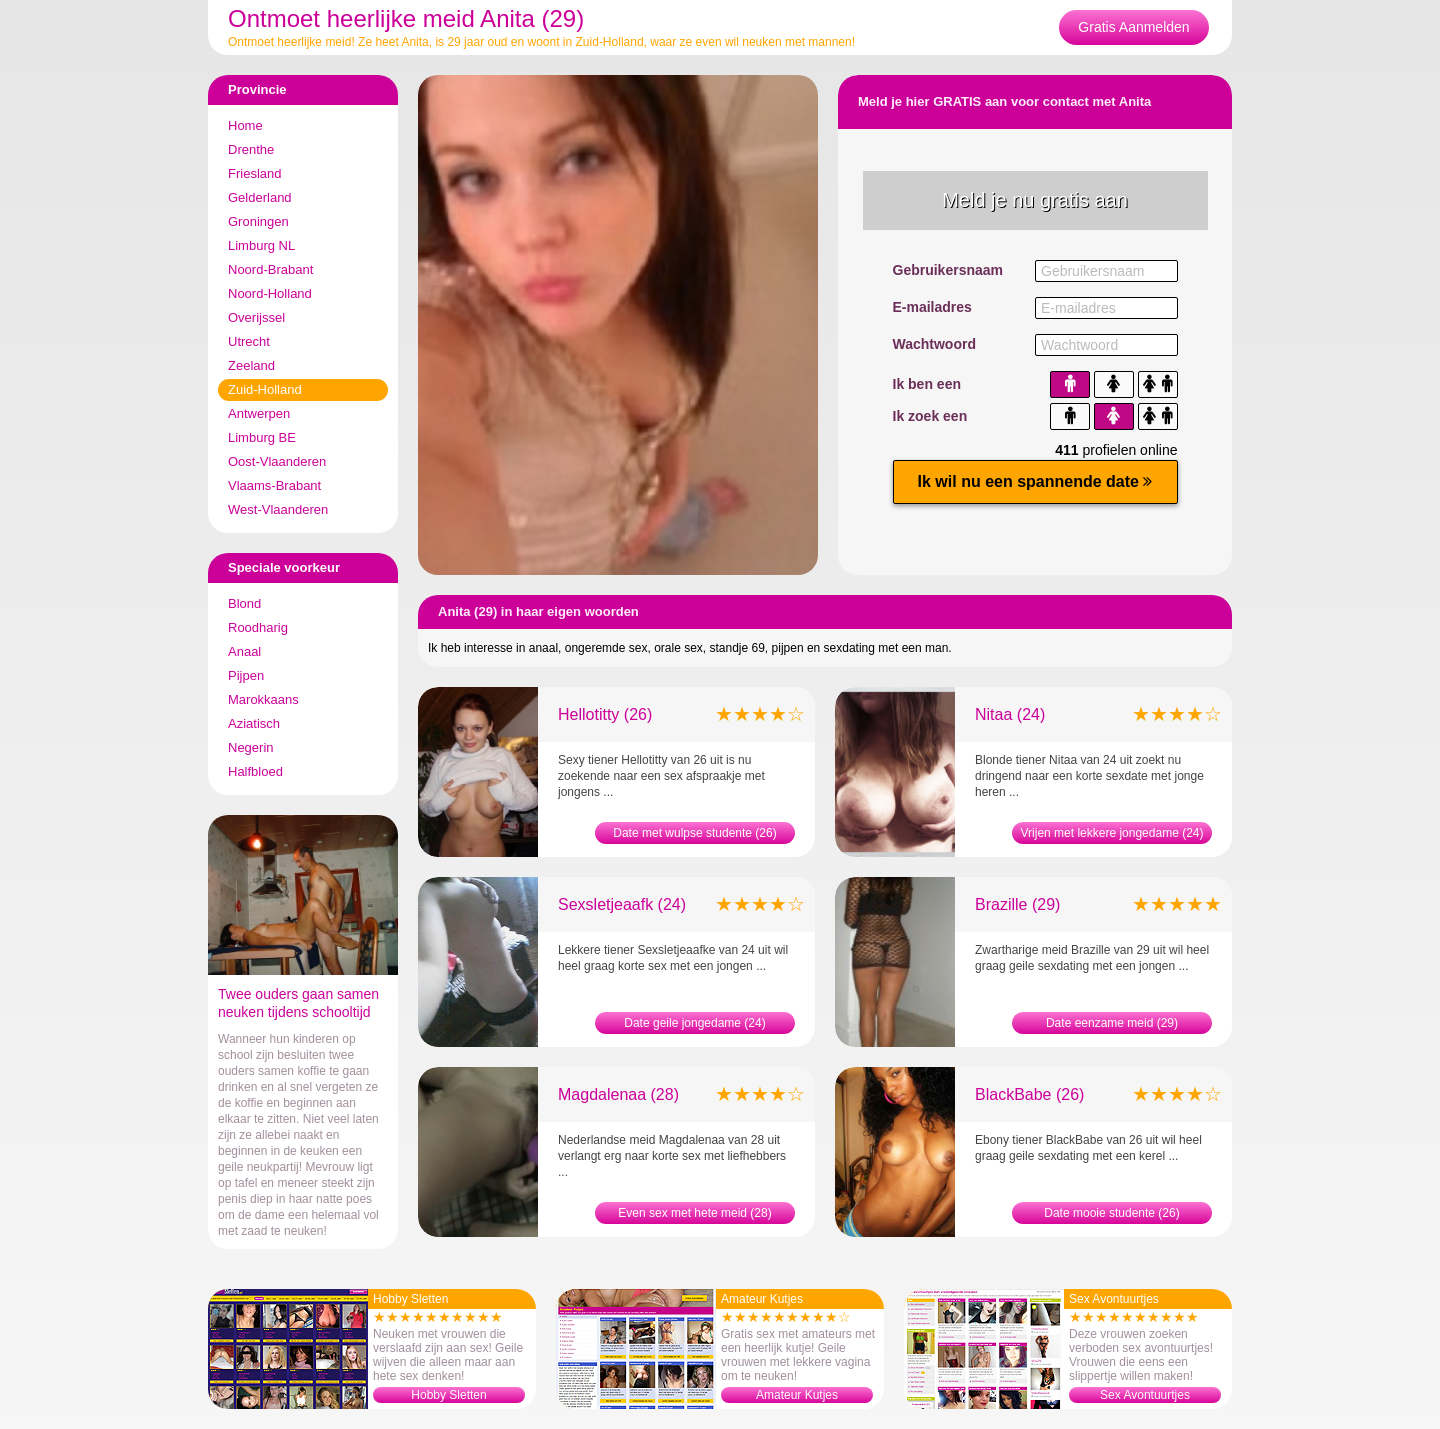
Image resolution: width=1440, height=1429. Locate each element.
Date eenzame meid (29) (1112, 1023)
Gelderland (260, 197)
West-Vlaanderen (278, 509)
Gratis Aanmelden (1133, 27)
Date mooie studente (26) (1111, 1213)
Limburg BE (262, 437)
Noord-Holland (270, 293)
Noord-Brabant (270, 269)
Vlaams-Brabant (274, 485)
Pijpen (246, 675)
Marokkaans (263, 699)
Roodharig (258, 627)
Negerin (251, 747)
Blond (244, 603)
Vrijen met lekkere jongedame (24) (1112, 833)
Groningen (258, 221)
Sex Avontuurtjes (1145, 1395)
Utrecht (249, 341)
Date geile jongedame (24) (694, 1023)
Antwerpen (259, 413)
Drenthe (251, 149)
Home (245, 125)
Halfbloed (255, 771)
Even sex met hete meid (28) (694, 1213)
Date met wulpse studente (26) (694, 833)
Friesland (254, 173)
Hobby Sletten (448, 1395)
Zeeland (251, 365)
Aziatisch (254, 723)
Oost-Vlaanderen (277, 461)
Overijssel (256, 317)
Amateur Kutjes (797, 1395)
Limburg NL (261, 245)
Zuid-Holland (265, 389)
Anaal (244, 651)
